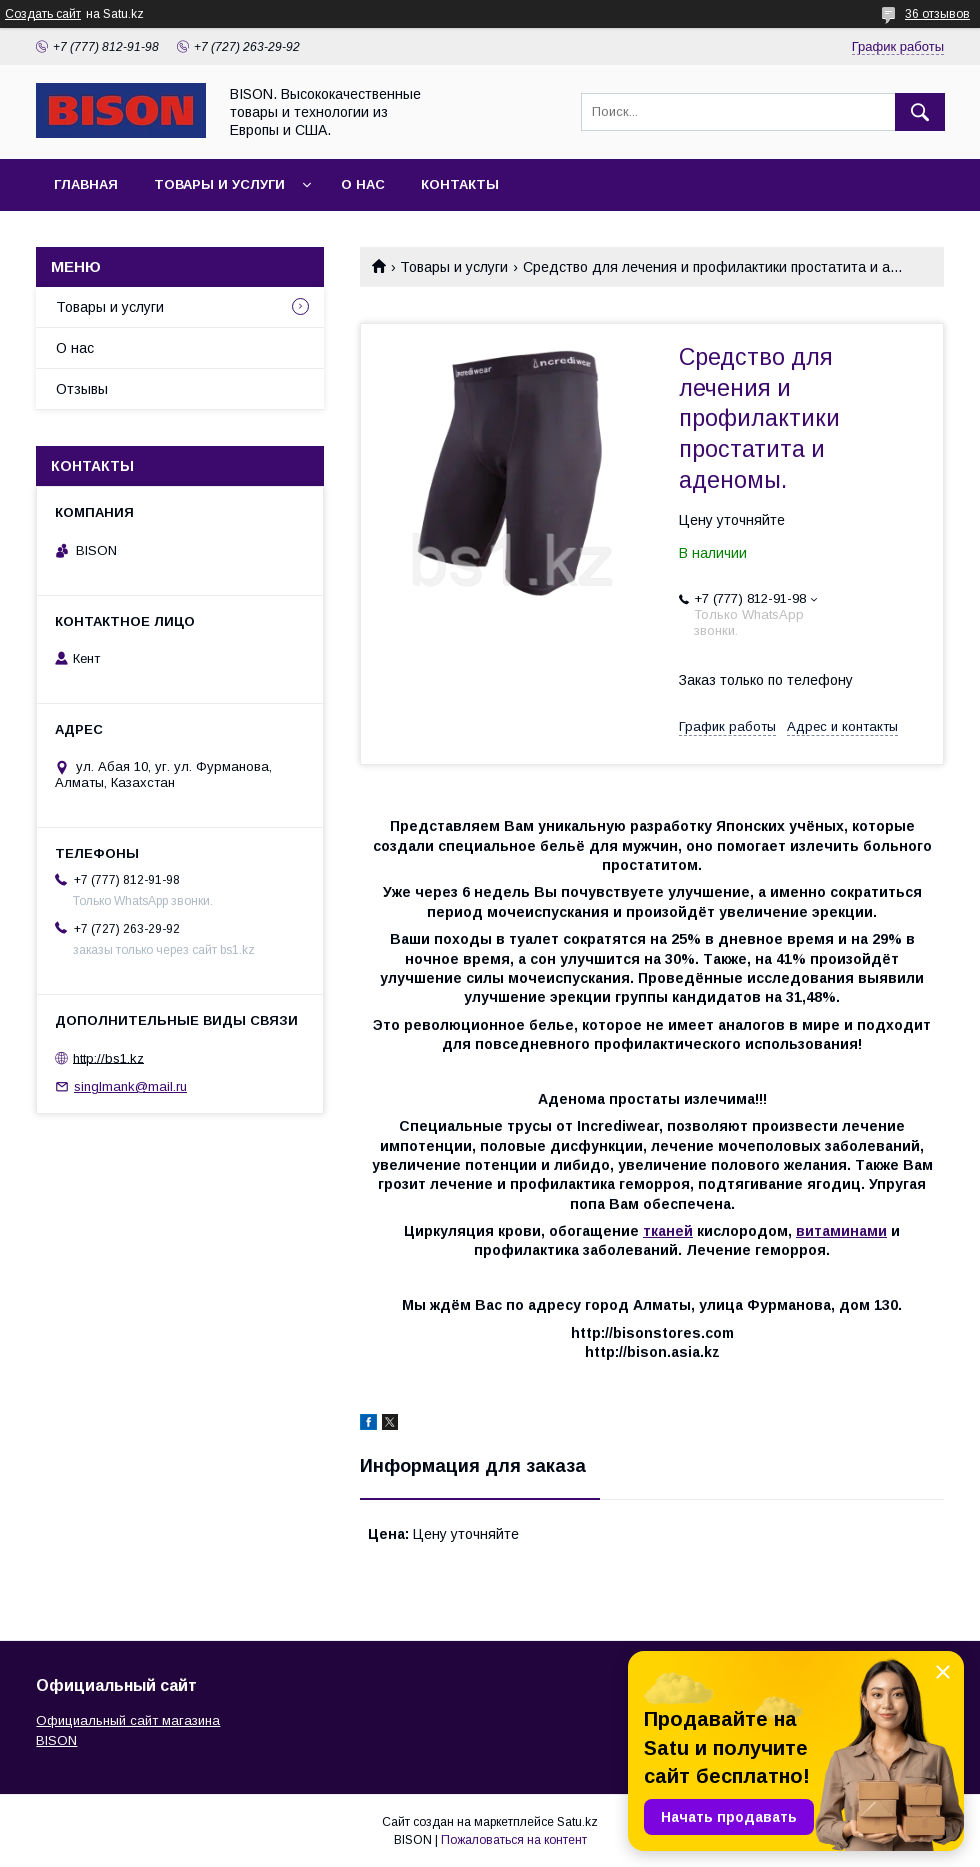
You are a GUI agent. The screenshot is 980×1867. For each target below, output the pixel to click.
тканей (668, 1231)
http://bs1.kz (108, 1057)
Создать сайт (43, 14)
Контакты (460, 184)
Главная (86, 184)
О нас (363, 184)
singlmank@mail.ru (130, 1086)
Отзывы (82, 389)
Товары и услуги (219, 184)
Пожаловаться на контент (514, 1840)
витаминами (841, 1231)
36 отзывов (937, 14)
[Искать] (920, 112)
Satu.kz (577, 1822)
